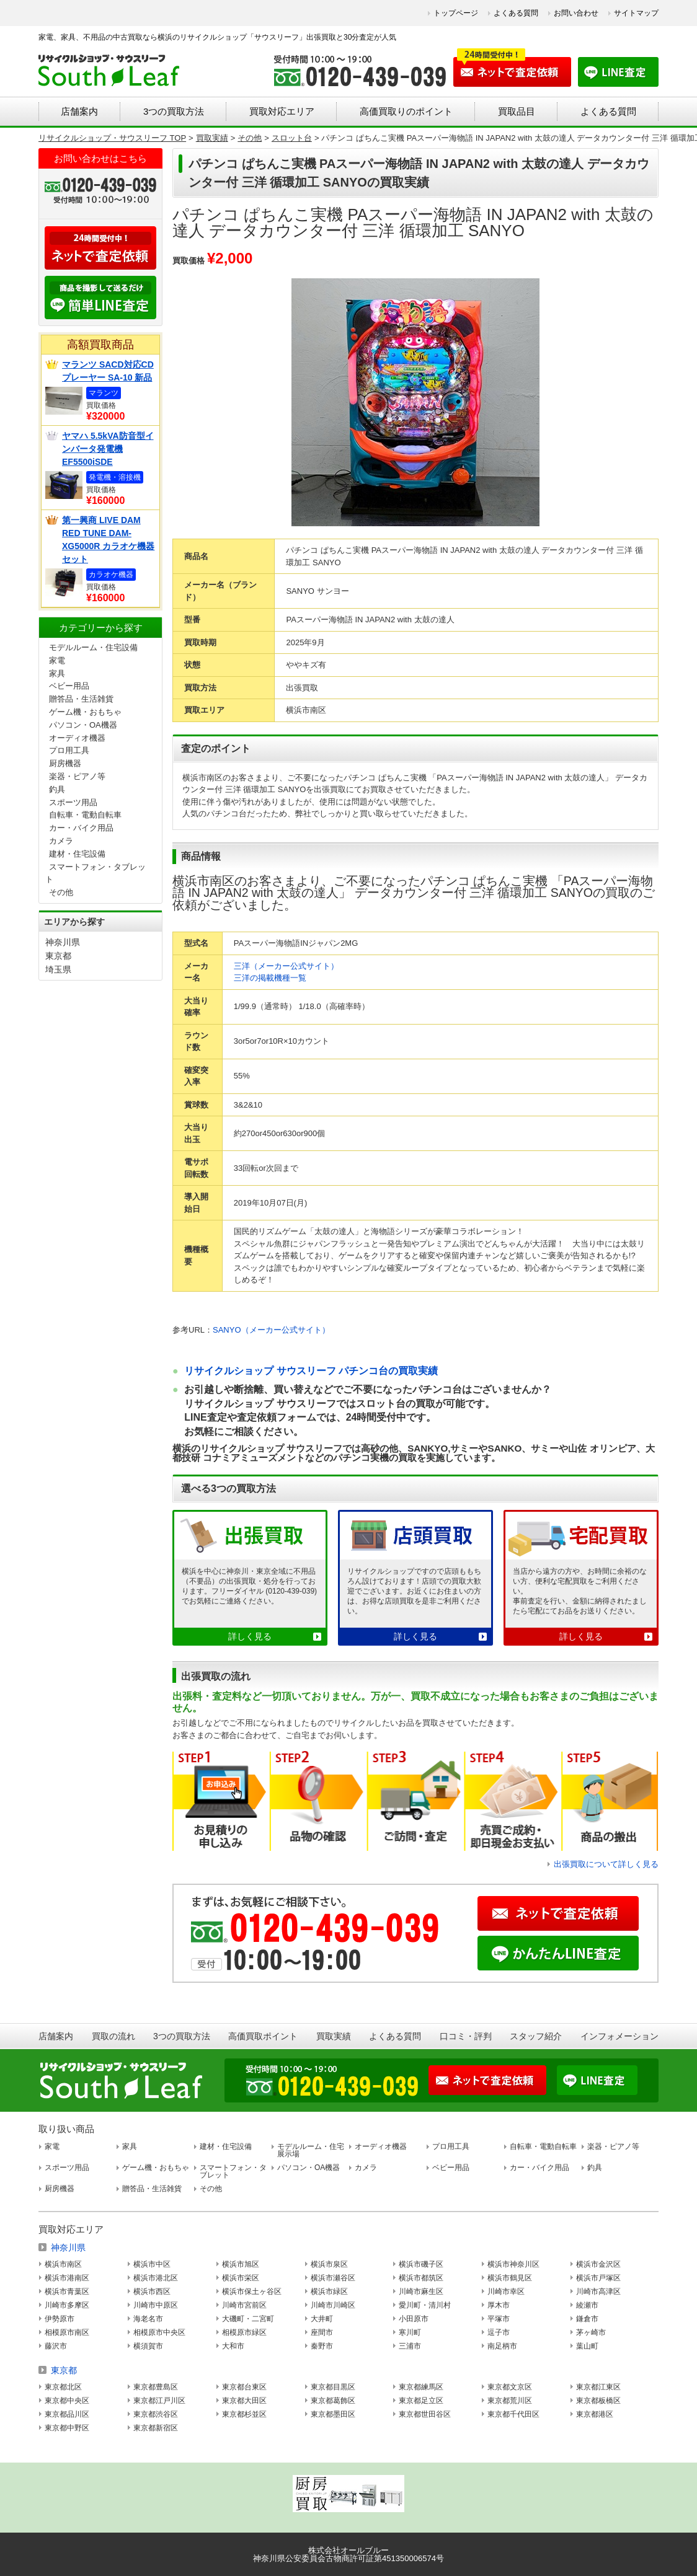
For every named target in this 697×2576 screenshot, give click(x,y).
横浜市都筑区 (421, 2278)
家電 (57, 660)
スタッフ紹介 (536, 2036)
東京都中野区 (67, 2428)
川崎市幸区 (506, 2291)
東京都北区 (63, 2387)
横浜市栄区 (240, 2278)
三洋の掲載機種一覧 (270, 977)
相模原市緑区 (244, 2332)
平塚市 (498, 2318)
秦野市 (322, 2346)
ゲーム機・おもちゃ (85, 712)
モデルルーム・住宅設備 (93, 647)
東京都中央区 (67, 2400)
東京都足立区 (421, 2400)
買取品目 (516, 111)
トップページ (455, 13)
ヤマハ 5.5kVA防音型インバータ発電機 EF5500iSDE (108, 449)
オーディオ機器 (77, 738)
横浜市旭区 (240, 2264)
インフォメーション (619, 2036)
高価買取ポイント (263, 2036)
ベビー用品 (69, 685)
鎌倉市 (587, 2318)
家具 (57, 673)
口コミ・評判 (466, 2036)
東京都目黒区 (333, 2387)
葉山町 (587, 2346)
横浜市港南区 (67, 2278)
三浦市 (410, 2346)
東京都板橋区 (598, 2400)
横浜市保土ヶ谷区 (252, 2291)
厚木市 (498, 2305)
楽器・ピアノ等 (77, 776)
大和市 (233, 2346)
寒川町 (410, 2332)
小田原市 (413, 2318)
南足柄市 (502, 2346)
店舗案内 (79, 111)
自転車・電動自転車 (85, 814)
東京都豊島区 (155, 2387)
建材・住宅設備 (77, 853)
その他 (61, 892)
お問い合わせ (576, 13)
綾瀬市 (587, 2305)
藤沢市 (56, 2346)
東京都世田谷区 (425, 2414)
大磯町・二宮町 (248, 2318)
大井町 (322, 2318)
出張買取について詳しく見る (606, 1864)
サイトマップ (636, 13)
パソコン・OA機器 (83, 725)
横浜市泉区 (329, 2264)
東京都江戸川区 (159, 2400)
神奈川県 (62, 942)
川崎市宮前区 (244, 2305)
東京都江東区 (598, 2387)
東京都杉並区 (244, 2414)
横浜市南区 (63, 2264)
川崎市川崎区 (333, 2305)
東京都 (58, 956)
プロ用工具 (69, 750)
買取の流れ (113, 2036)
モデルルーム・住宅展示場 (310, 2150)
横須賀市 (148, 2346)
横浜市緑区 (329, 2291)
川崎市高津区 (598, 2291)
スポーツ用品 (73, 802)
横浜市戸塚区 (598, 2278)
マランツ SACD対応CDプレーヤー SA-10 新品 (108, 370)
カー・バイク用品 (81, 827)
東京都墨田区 (333, 2414)
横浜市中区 (152, 2264)
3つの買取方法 (173, 111)
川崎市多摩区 (67, 2305)
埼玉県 (58, 969)
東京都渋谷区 (155, 2414)
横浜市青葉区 (67, 2291)
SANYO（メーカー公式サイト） (271, 1329)
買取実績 (333, 2036)
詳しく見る (250, 1636)
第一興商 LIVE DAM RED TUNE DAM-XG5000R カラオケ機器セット (108, 539)
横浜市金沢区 (598, 2264)
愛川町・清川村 (425, 2305)
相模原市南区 (67, 2332)
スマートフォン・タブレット (233, 2171)
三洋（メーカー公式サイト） (286, 966)
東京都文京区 (509, 2387)
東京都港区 (594, 2414)
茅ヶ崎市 (591, 2332)
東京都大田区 (244, 2400)
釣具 (57, 789)
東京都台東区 (244, 2387)
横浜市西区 (152, 2291)
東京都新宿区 (155, 2428)
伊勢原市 (59, 2318)
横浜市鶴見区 (509, 2278)
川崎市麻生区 (421, 2291)
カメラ (61, 840)
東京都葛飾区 (333, 2400)
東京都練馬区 (421, 2387)
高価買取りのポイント (406, 111)
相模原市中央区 (159, 2332)
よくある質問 (516, 13)
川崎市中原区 (155, 2305)
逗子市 (498, 2332)
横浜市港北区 (155, 2278)
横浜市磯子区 (421, 2264)
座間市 (322, 2332)
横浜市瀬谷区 (333, 2278)
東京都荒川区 (509, 2400)
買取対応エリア (281, 111)
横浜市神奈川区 (513, 2264)
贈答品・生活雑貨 (81, 699)
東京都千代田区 (513, 2414)
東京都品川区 (67, 2414)
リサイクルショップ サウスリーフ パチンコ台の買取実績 (311, 1370)
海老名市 (148, 2318)
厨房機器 (65, 763)
